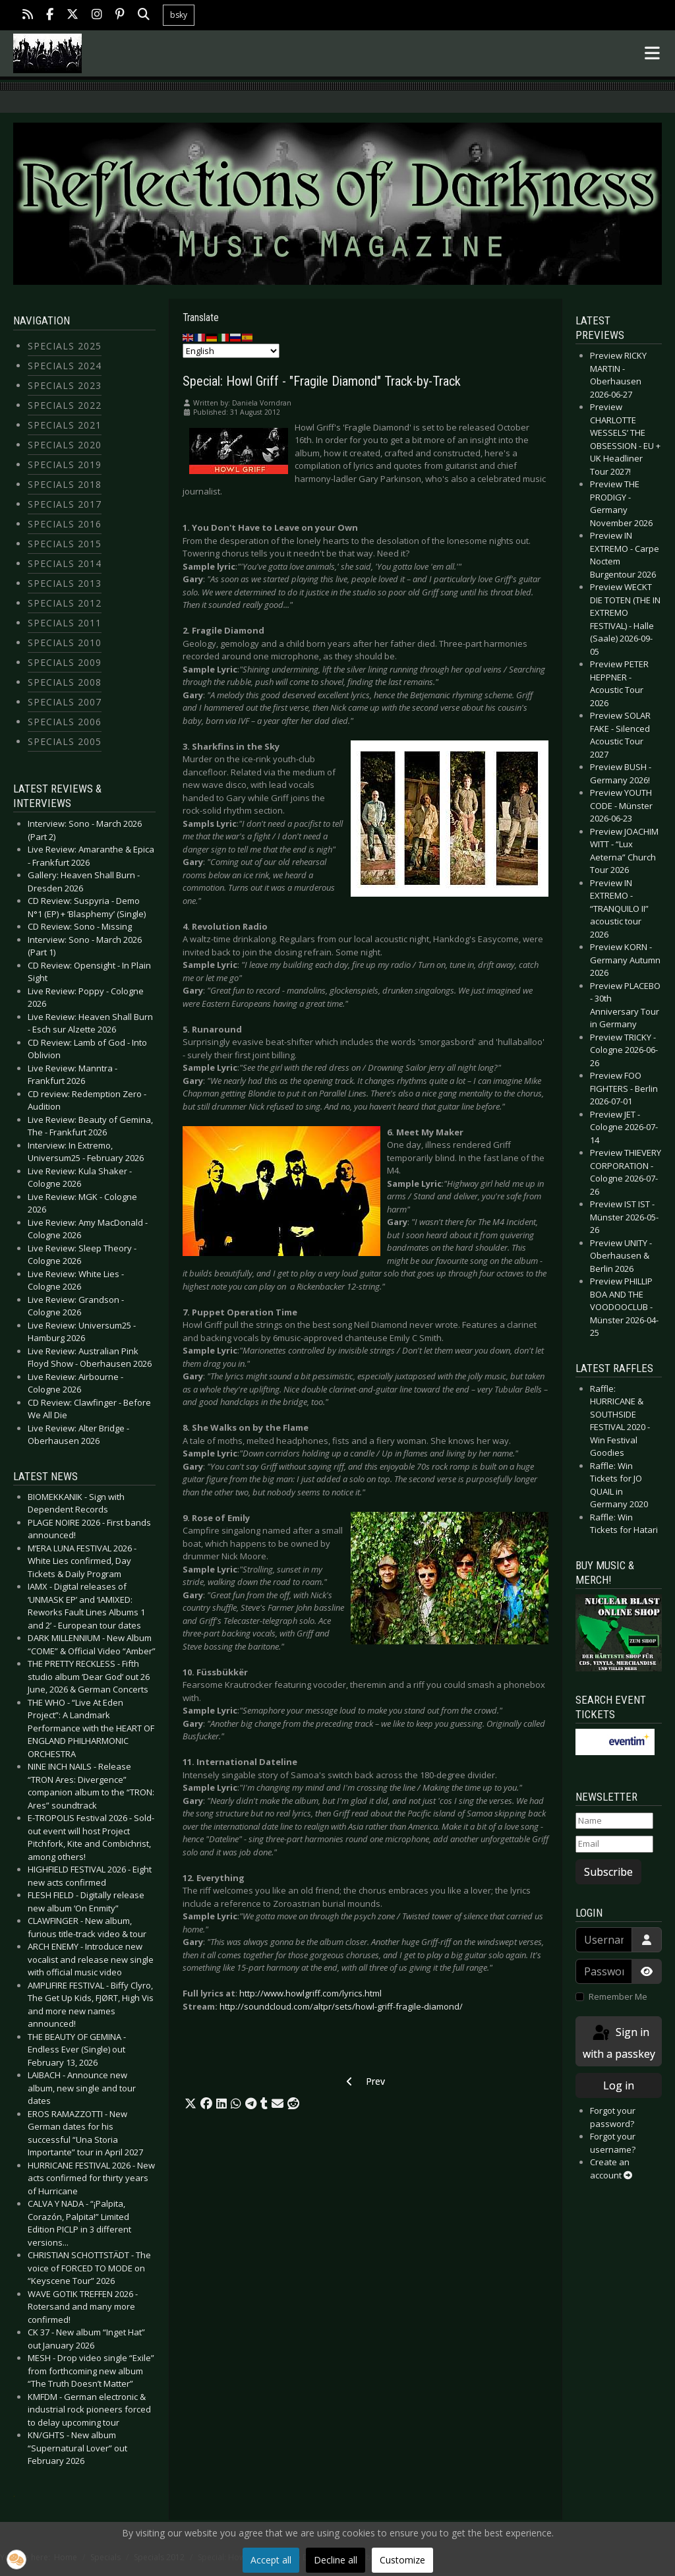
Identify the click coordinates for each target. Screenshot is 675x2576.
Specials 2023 (65, 385)
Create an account (611, 2168)
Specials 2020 (65, 444)
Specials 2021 (65, 425)
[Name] (614, 1821)
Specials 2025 (65, 346)
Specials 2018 (65, 484)
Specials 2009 (65, 662)
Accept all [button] (270, 2560)
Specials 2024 (65, 365)
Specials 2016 (65, 524)
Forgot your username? (612, 2142)
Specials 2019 (65, 464)
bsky (178, 14)
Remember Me (618, 1996)
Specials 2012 (65, 603)
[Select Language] (231, 351)
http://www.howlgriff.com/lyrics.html (310, 1993)
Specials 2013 (65, 583)
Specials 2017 (65, 504)
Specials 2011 (65, 622)
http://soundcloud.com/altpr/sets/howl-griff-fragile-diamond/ (341, 2006)
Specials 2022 (65, 405)
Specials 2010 (65, 642)
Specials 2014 (65, 563)
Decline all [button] (335, 2560)
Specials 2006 (65, 721)
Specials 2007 (65, 702)
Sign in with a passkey (619, 2042)
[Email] (614, 1844)
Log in (618, 2085)
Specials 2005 (65, 741)
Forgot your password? (612, 2117)
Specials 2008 (65, 682)
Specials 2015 (65, 543)
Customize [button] (402, 2560)
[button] (190, 2104)
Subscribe (608, 1872)
